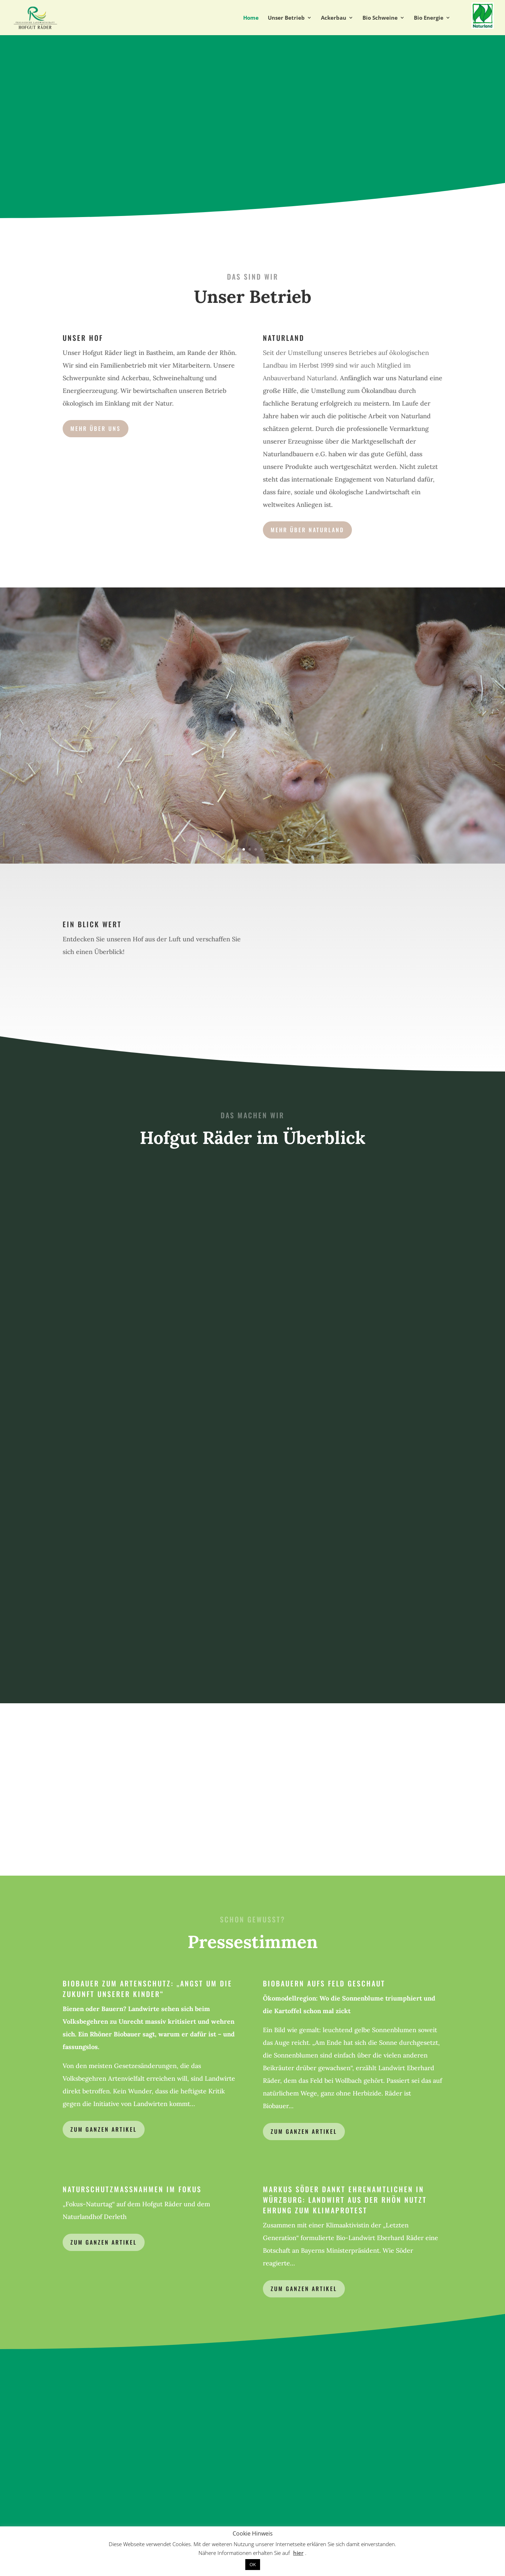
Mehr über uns (95, 428)
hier (298, 2552)
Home (251, 18)
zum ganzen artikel (304, 2131)
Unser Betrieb (286, 18)
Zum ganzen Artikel (103, 2129)
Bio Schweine (380, 18)
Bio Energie (428, 18)
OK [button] (253, 2564)
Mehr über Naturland (307, 530)
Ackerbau (333, 18)
